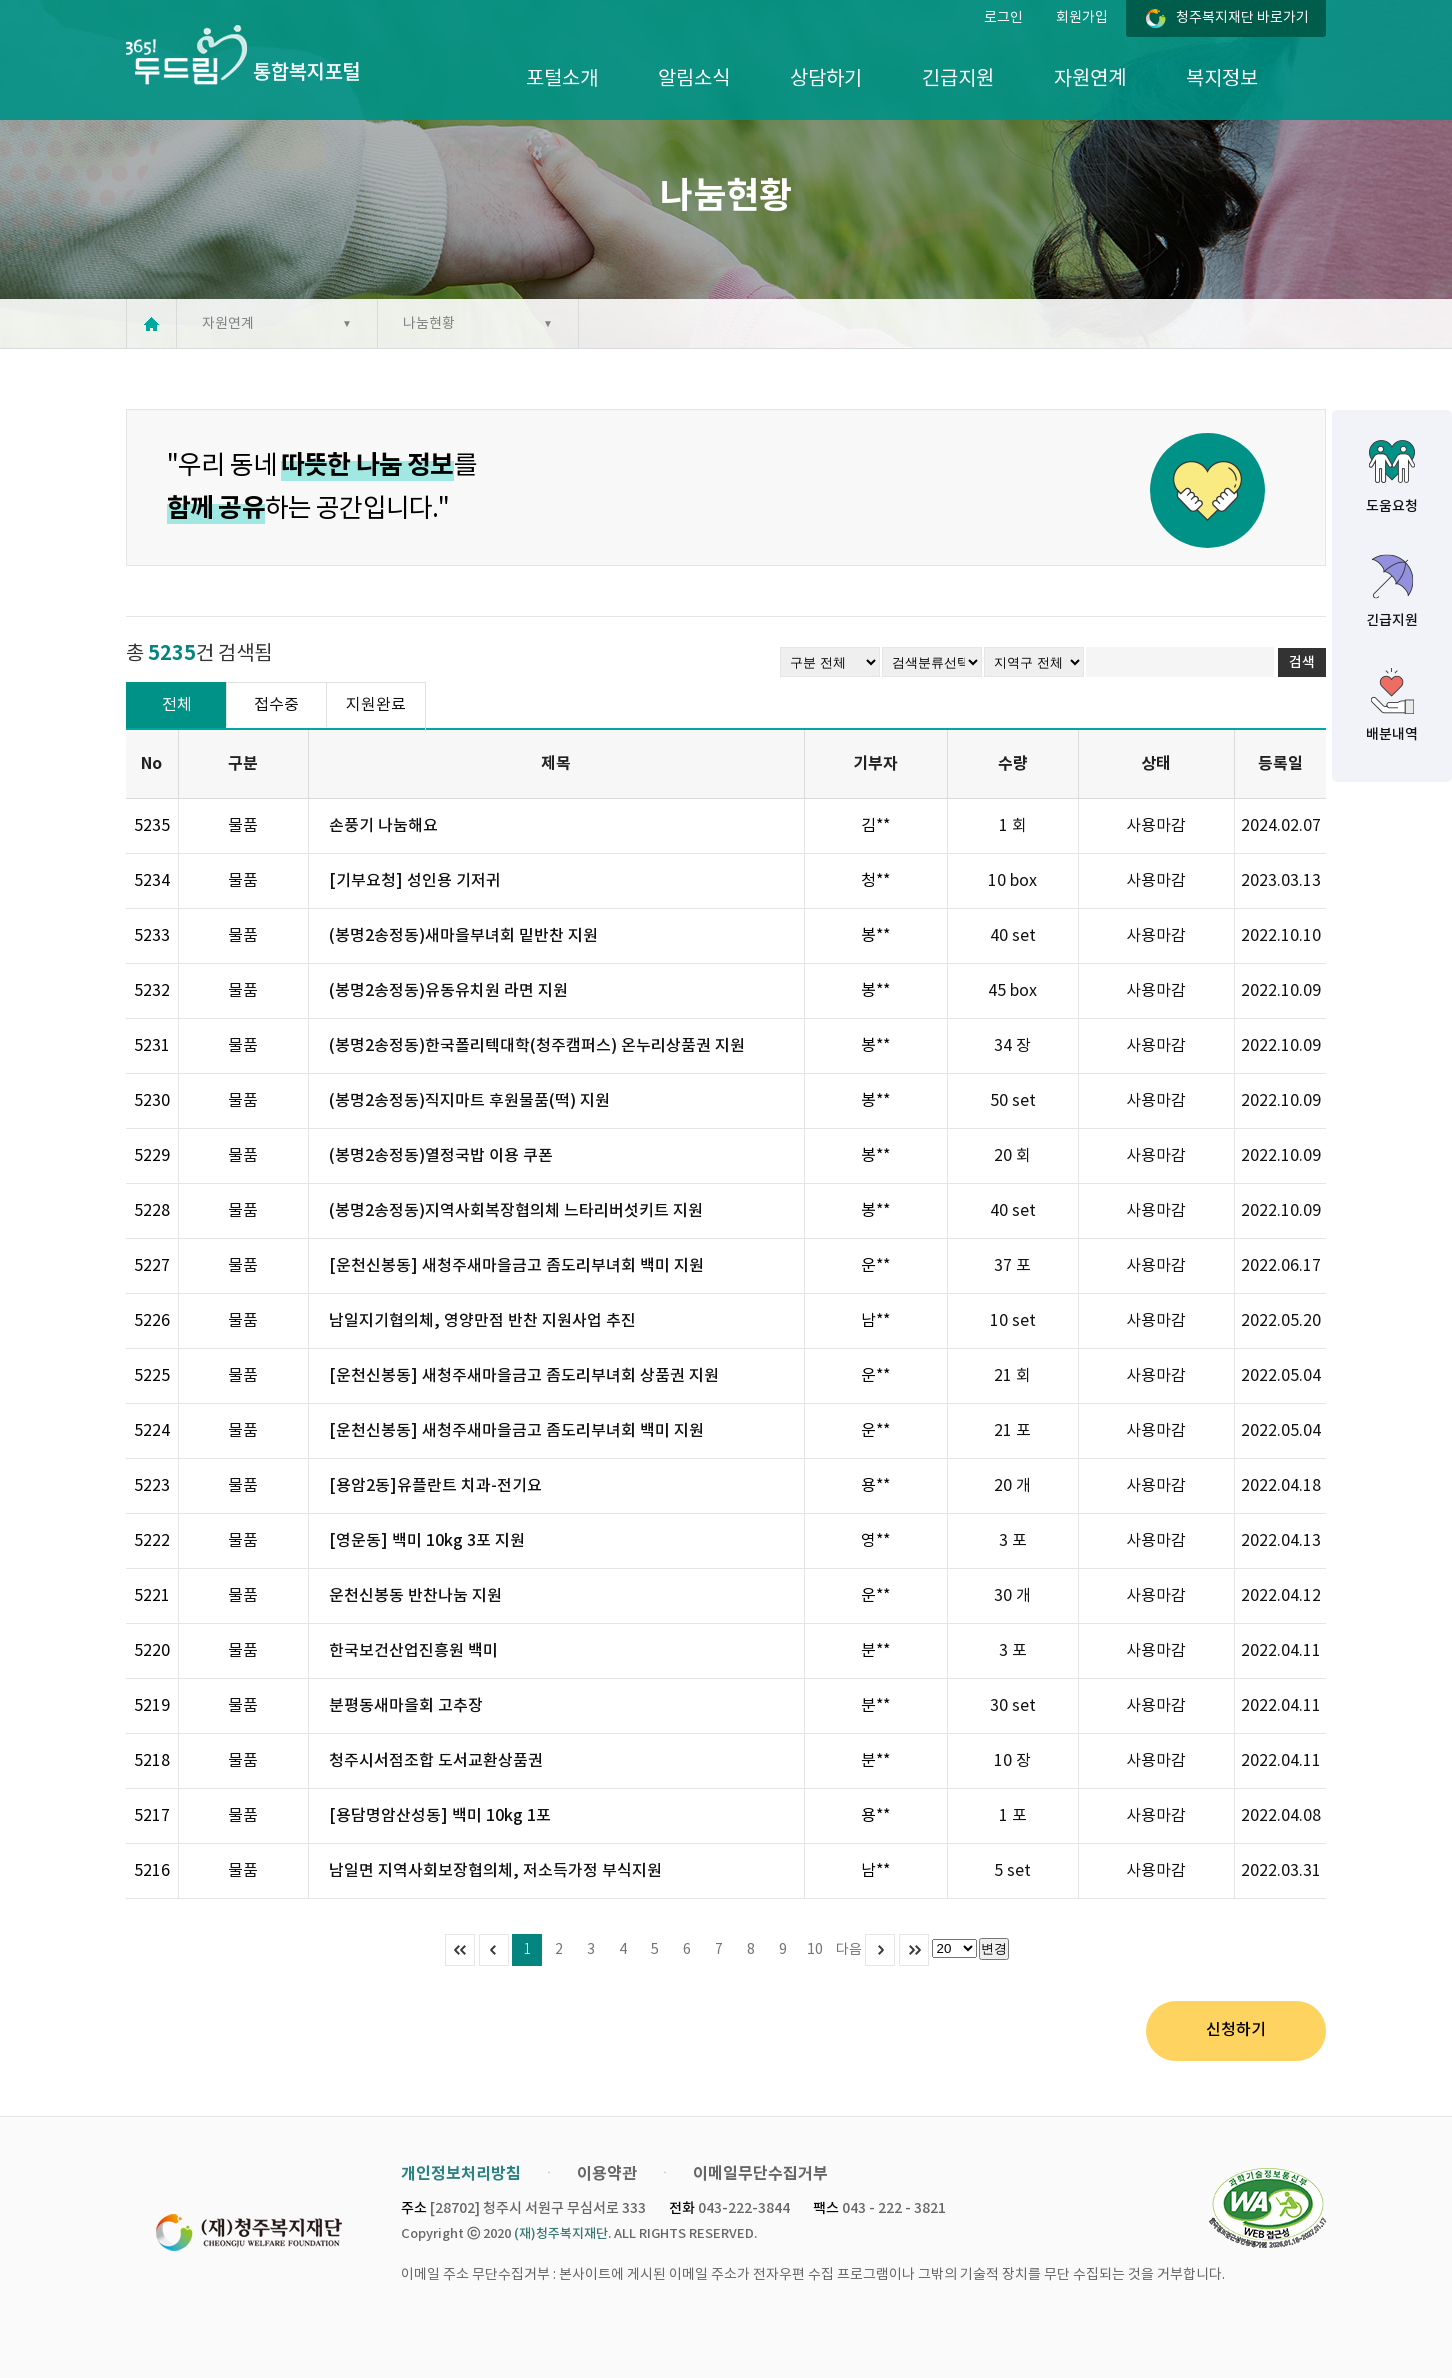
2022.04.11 (1281, 1651)
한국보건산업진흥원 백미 (413, 1651)
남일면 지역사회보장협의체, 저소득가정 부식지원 (495, 1871)
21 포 (1012, 1431)
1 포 (1013, 1816)
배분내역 (1392, 734)
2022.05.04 (1281, 1376)
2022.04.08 (1281, 1816)
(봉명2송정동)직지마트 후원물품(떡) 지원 (469, 1101)
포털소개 (562, 79)
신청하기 (1236, 2030)
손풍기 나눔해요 (383, 826)
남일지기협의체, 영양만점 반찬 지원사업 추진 (482, 1321)
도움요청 (1392, 506)
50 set (1013, 1101)
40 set (1013, 936)
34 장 (1012, 1046)
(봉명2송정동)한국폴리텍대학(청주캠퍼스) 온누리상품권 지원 (537, 1046)
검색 (1302, 662)
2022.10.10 (1281, 936)
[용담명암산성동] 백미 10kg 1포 (440, 1816)
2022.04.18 (1281, 1486)
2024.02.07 (1281, 826)
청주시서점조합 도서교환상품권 (436, 1761)
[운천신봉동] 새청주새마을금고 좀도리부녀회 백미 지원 (516, 1266)
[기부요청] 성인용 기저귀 (415, 881)
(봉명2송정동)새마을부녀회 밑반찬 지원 (463, 936)
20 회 (1012, 1156)
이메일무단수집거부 (760, 2174)
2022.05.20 (1281, 1321)
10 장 (1012, 1761)
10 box (1012, 881)
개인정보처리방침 (461, 2174)
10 (815, 1950)
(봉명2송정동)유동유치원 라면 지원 (448, 991)
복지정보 (1222, 79)
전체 (177, 705)
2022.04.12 (1281, 1596)
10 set (1013, 1321)
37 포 (1012, 1266)
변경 (994, 1948)
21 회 (1012, 1376)
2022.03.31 (1281, 1871)
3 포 (1013, 1541)
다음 (849, 1950)
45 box (1012, 991)
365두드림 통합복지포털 (242, 55)
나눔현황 (429, 324)
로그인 (1003, 18)
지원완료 (376, 705)
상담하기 (826, 79)
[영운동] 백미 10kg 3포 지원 (427, 1541)
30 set (1013, 1706)
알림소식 (694, 79)
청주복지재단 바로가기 (1242, 18)
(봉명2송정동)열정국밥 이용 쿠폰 (441, 1156)
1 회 (1013, 826)
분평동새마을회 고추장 (406, 1706)
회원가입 (1082, 18)
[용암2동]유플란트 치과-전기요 (435, 1486)
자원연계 (1090, 79)
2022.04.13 (1281, 1541)
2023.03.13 (1281, 881)
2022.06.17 (1281, 1266)
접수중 (276, 705)
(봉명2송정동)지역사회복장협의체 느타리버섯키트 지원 (516, 1211)
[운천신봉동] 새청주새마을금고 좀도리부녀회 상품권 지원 (524, 1376)
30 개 (1012, 1596)
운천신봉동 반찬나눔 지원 (415, 1596)
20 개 (1012, 1486)
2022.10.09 (1281, 991)
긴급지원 (958, 79)
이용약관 (607, 2174)
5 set (1012, 1871)
